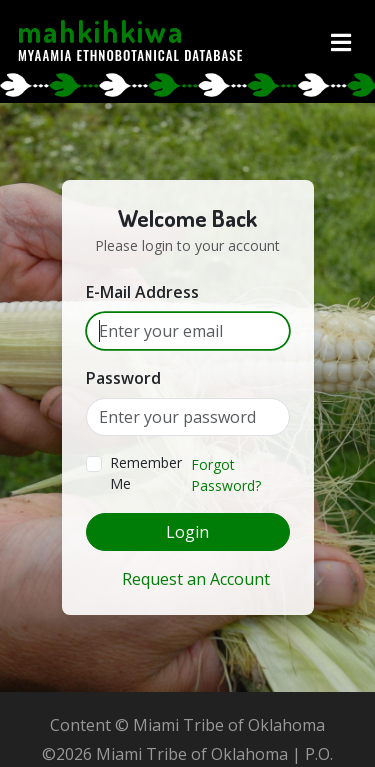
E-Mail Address (142, 292)
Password (123, 378)
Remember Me (146, 473)
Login (187, 532)
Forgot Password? (226, 475)
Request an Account (196, 579)
